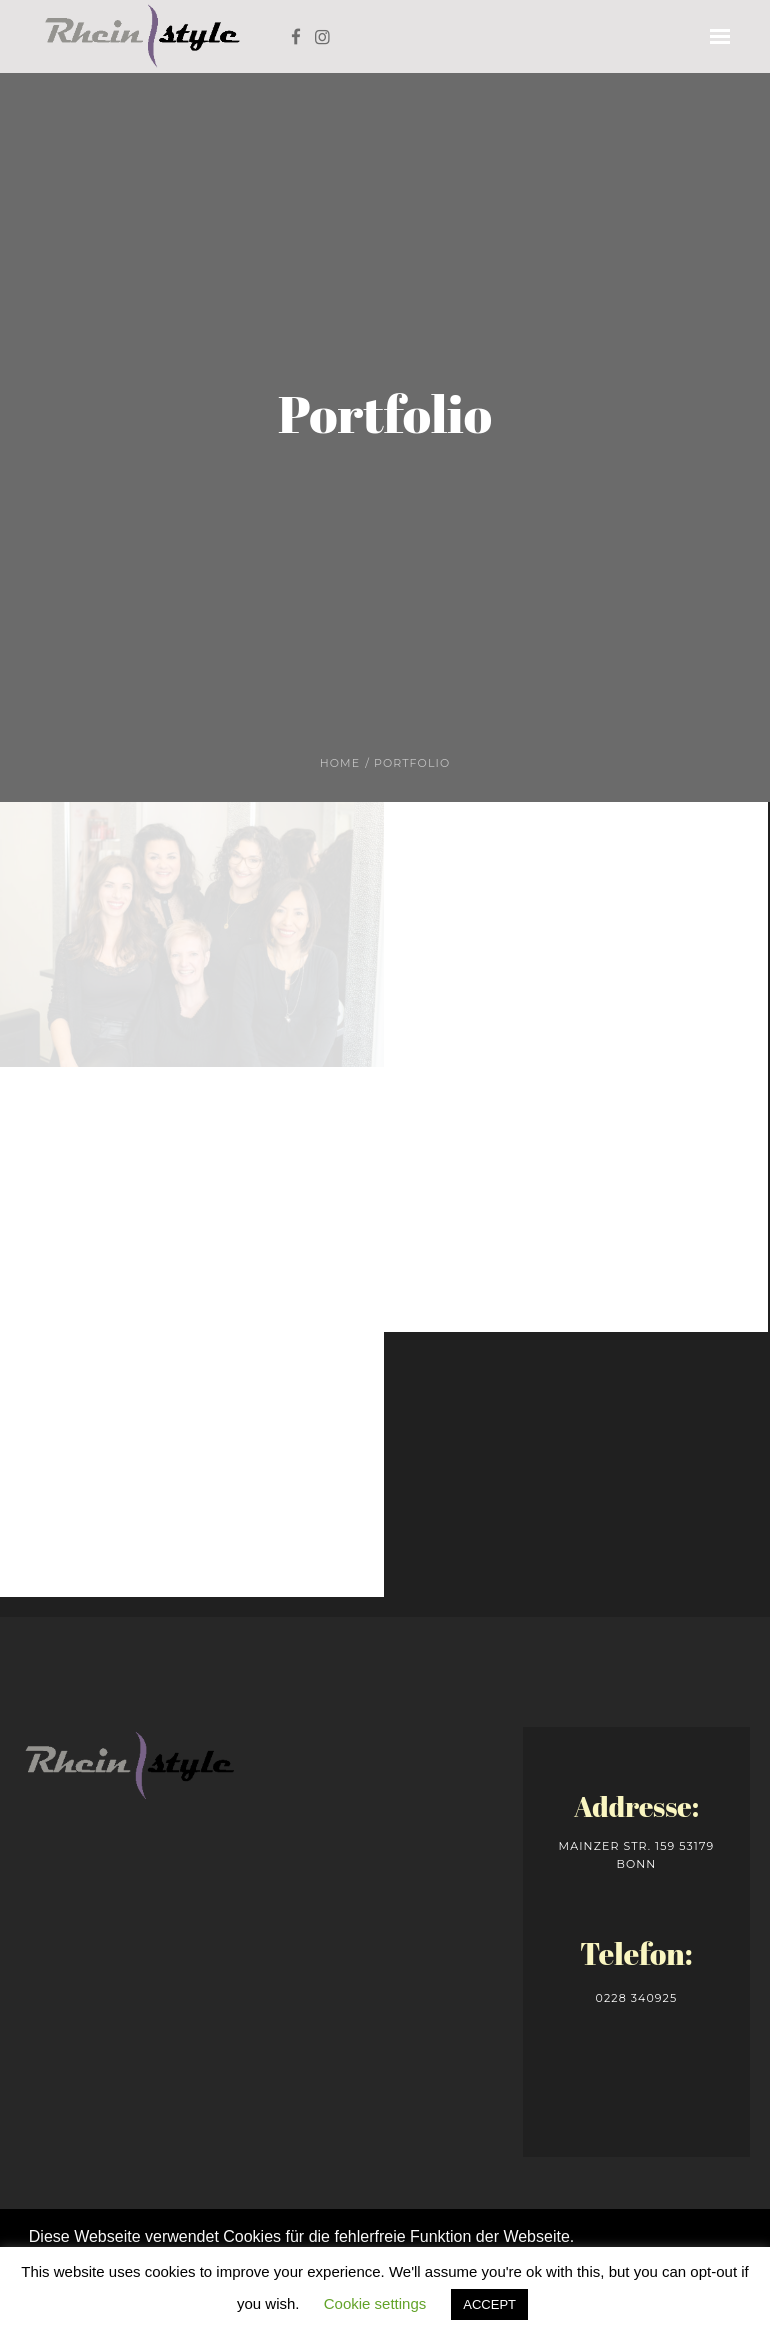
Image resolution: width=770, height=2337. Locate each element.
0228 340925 (637, 1998)
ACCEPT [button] (489, 2304)
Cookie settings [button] (375, 2303)
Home (340, 763)
